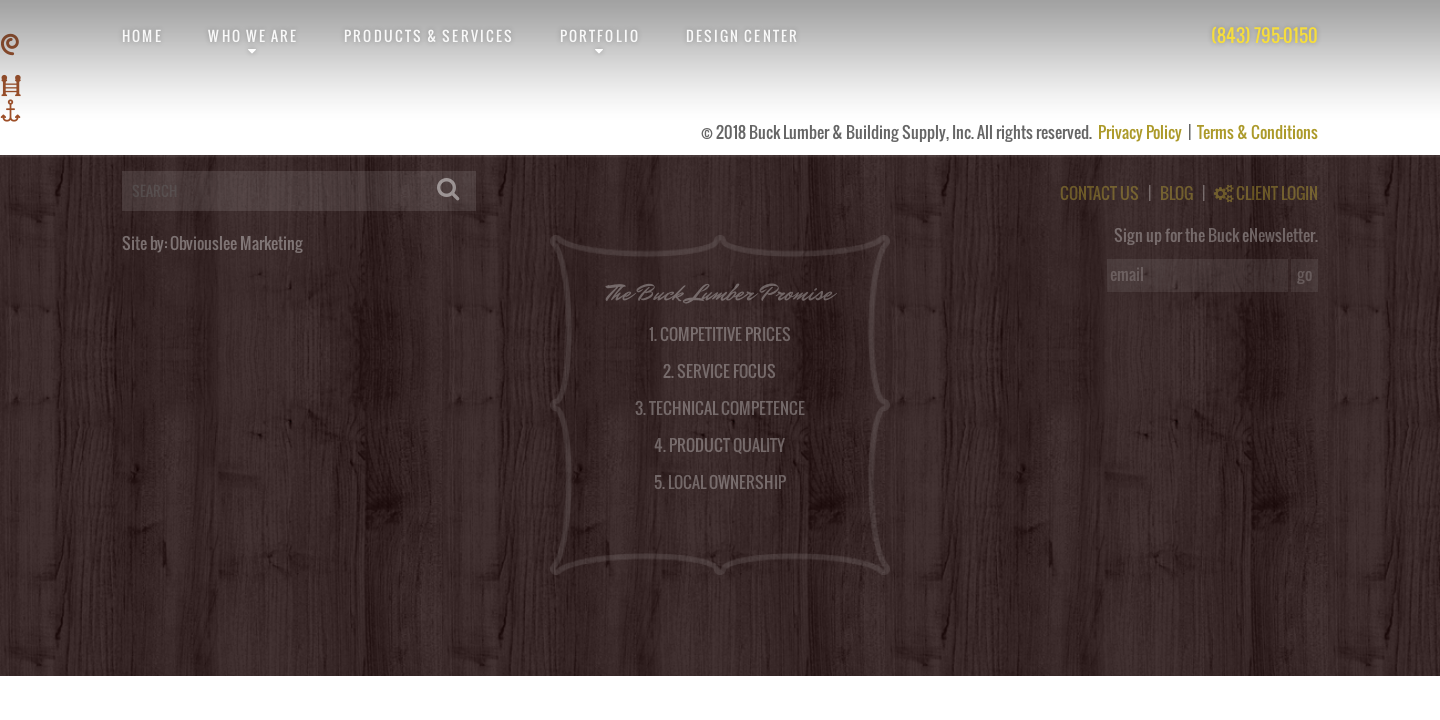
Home (142, 35)
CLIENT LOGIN (1266, 193)
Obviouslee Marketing (236, 243)
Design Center (742, 35)
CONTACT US (1099, 193)
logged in (106, 147)
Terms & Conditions (1257, 132)
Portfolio (600, 35)
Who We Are (253, 35)
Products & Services (429, 35)
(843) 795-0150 (1264, 35)
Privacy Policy (1141, 132)
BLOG (1176, 193)
